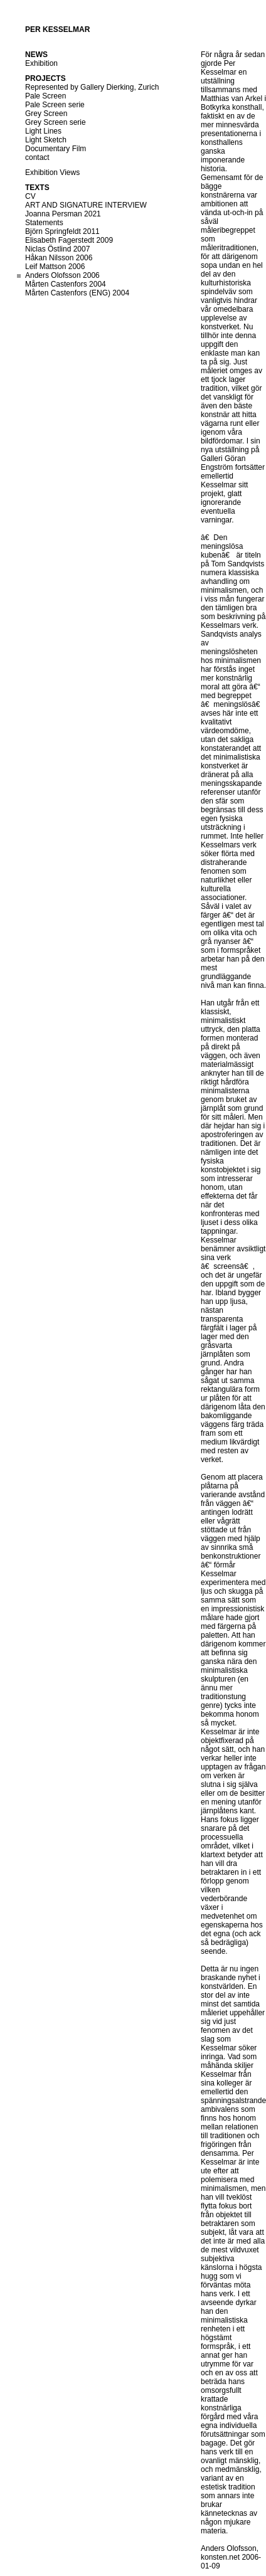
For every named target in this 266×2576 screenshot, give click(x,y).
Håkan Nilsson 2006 (58, 257)
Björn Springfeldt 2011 (62, 231)
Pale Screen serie (55, 104)
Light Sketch (45, 139)
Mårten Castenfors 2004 (65, 284)
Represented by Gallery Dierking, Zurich (92, 87)
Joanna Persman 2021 (63, 213)
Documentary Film (55, 148)
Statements (44, 222)
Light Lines (43, 131)
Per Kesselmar (57, 29)
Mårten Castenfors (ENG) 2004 (77, 293)
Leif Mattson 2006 (55, 266)
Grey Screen (46, 113)
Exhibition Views (52, 172)
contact (37, 157)
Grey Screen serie (55, 122)
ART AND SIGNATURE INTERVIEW (86, 205)
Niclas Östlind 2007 (57, 249)
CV (30, 196)
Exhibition (41, 63)
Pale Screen (45, 96)
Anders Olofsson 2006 (62, 275)
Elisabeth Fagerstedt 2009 (69, 240)
